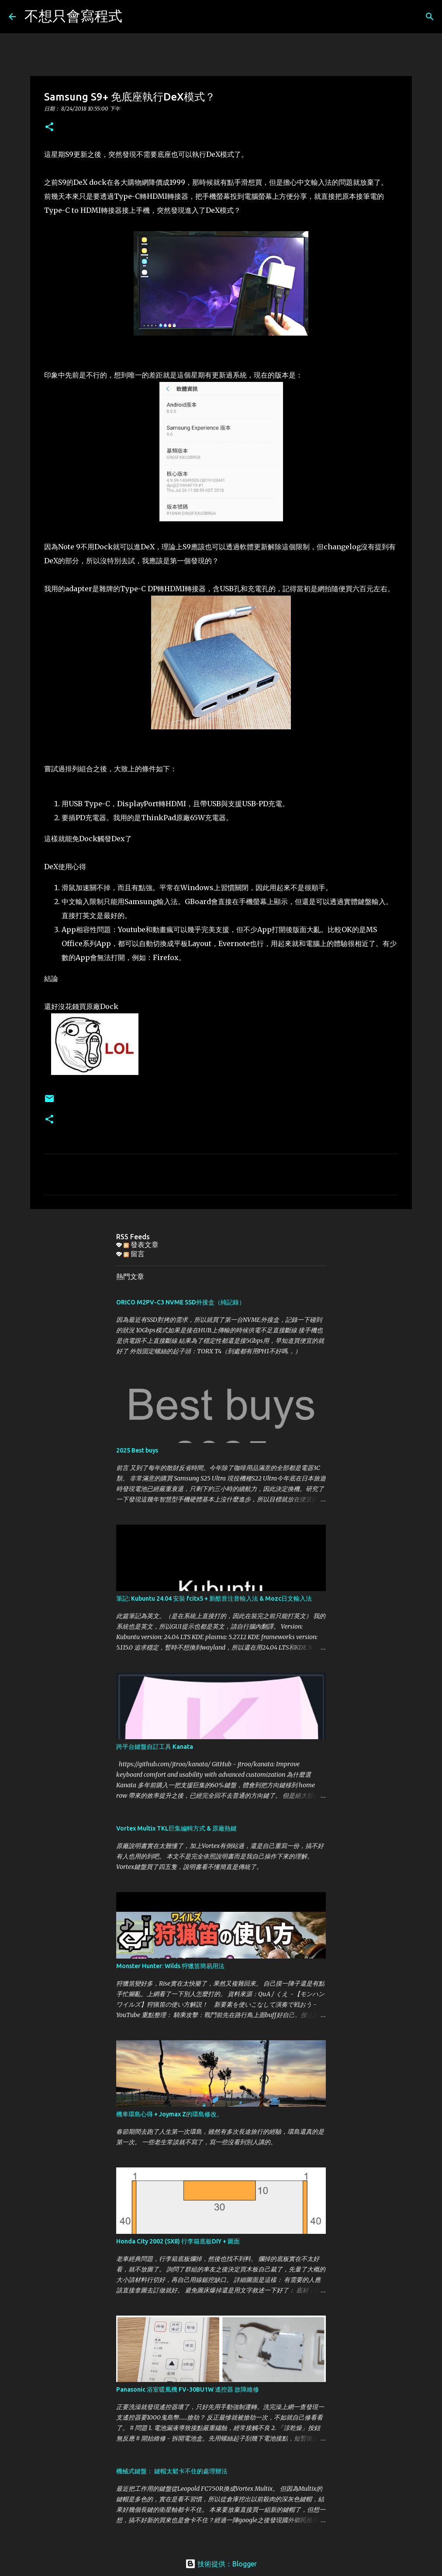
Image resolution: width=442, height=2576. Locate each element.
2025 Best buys (137, 1450)
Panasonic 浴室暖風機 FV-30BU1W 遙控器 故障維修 (187, 2389)
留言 (134, 1254)
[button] (49, 127)
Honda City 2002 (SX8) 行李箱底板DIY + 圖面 (178, 2241)
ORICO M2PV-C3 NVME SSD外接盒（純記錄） (180, 1302)
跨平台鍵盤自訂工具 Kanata (154, 1746)
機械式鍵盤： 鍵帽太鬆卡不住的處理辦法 (172, 2471)
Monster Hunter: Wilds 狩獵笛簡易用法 (170, 1965)
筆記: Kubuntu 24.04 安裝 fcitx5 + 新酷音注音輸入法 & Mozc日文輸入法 (214, 1598)
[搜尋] (134, 16)
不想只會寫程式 (73, 16)
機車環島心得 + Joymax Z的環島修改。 (169, 2114)
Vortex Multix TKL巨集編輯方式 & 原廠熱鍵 (176, 1828)
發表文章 (141, 1244)
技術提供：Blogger (221, 2564)
